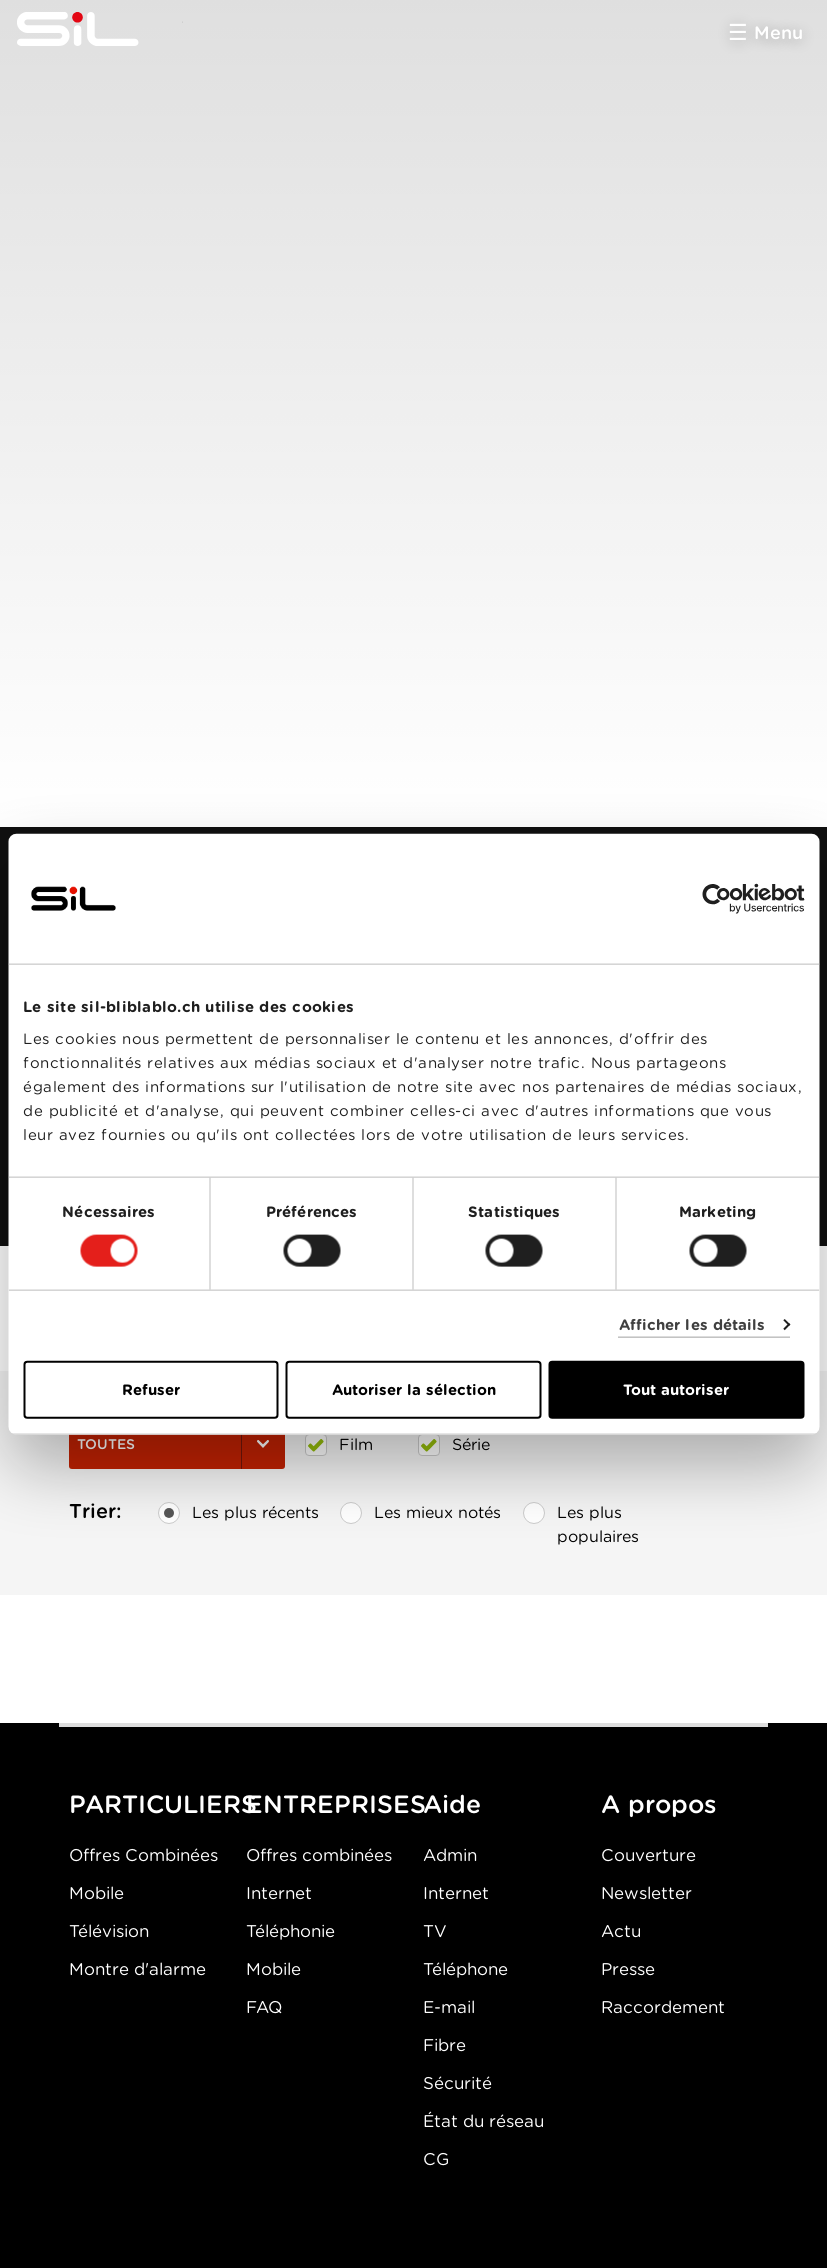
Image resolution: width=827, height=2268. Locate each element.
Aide (452, 1804)
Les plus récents (238, 1513)
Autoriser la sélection (414, 1389)
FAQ (264, 2007)
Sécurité (457, 2083)
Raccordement (663, 2007)
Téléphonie (290, 1931)
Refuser (151, 1389)
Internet (279, 1893)
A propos (659, 1804)
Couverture (648, 1855)
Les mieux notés (420, 1513)
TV (435, 1931)
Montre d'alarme (137, 1969)
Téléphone (465, 1969)
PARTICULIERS (163, 1804)
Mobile (96, 1893)
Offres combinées (319, 1855)
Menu (778, 32)
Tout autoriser (676, 1389)
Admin (450, 1855)
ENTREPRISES (336, 1804)
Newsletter (646, 1893)
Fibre (444, 2045)
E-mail (449, 2007)
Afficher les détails (692, 1325)
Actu (621, 1931)
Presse (628, 1969)
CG (436, 2159)
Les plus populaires (581, 1520)
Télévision (109, 1931)
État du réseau (483, 2121)
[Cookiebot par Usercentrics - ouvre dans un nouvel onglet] (716, 899)
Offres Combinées (143, 1855)
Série (454, 1445)
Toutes (177, 1444)
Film (339, 1445)
